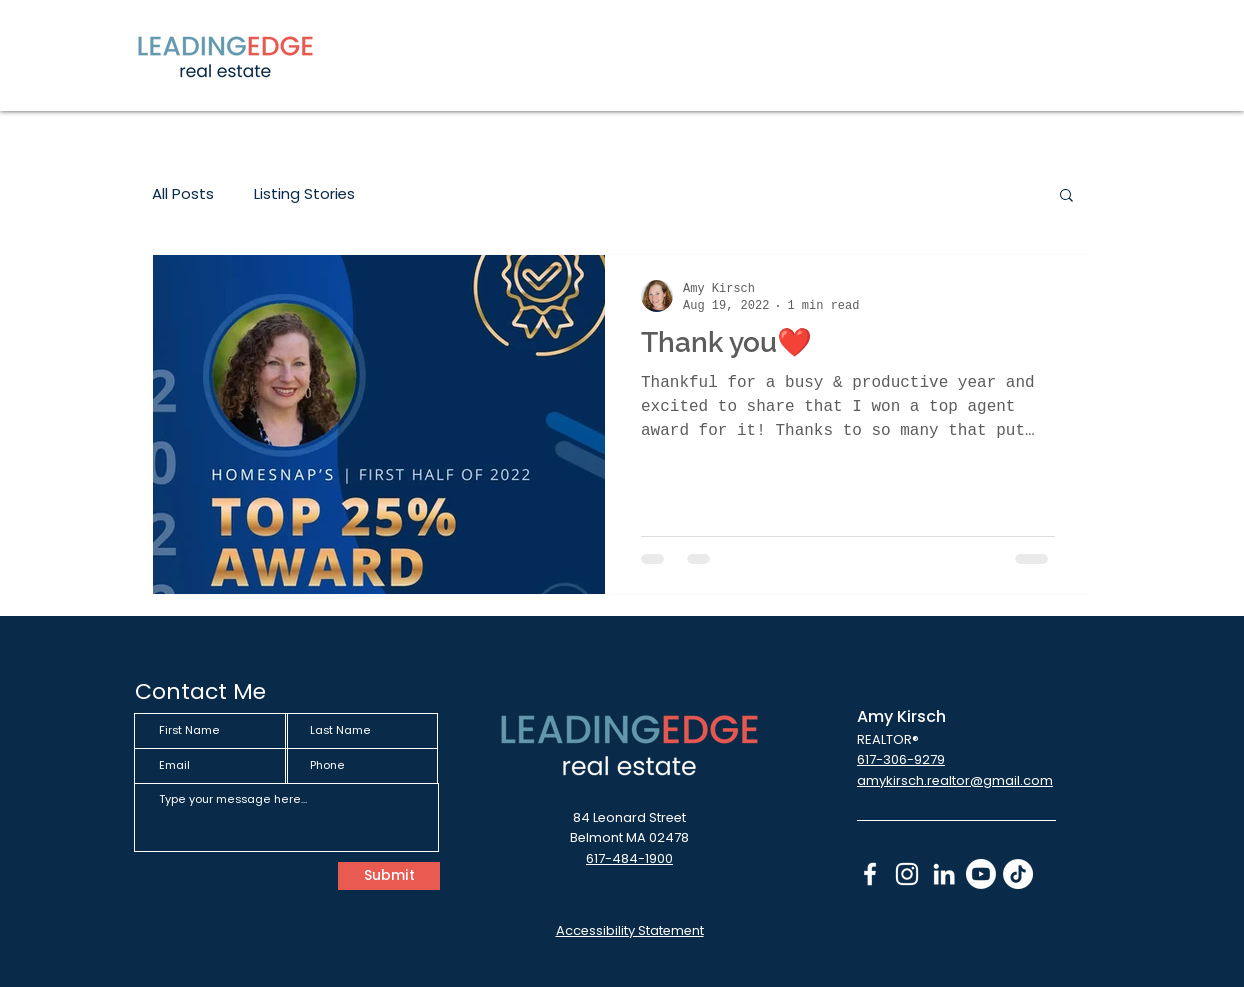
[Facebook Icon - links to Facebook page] (870, 874)
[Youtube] (981, 874)
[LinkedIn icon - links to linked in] (944, 874)
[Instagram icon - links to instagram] (907, 874)
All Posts (183, 194)
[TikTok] (1018, 874)
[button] (1066, 196)
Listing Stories (304, 194)
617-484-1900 (629, 858)
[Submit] (389, 876)
